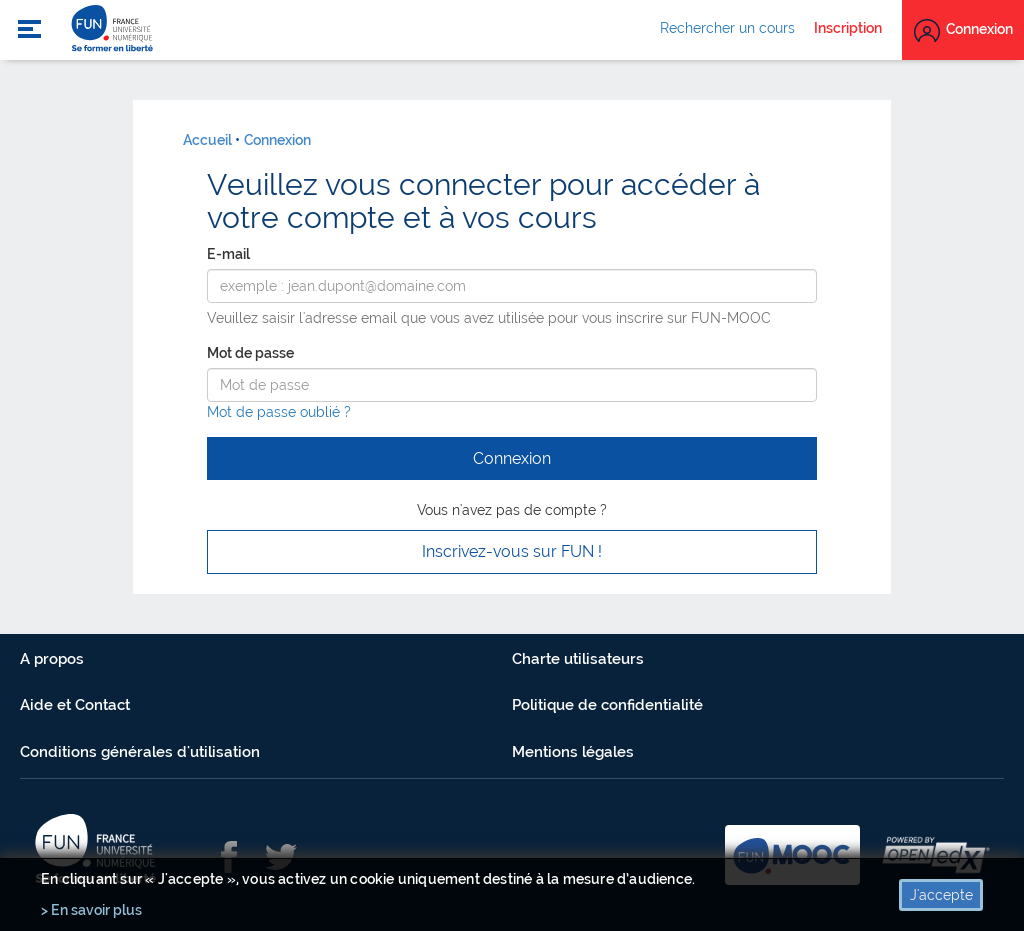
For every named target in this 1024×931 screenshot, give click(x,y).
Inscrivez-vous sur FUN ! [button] (512, 551)
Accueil (207, 140)
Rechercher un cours (727, 28)
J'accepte (941, 895)
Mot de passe (250, 353)
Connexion (277, 140)
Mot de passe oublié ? (279, 412)
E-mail (228, 254)
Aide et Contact (75, 705)
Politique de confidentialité (607, 705)
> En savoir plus (91, 910)
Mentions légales (573, 752)
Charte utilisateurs (578, 659)
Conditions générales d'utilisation (140, 752)
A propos (52, 659)
